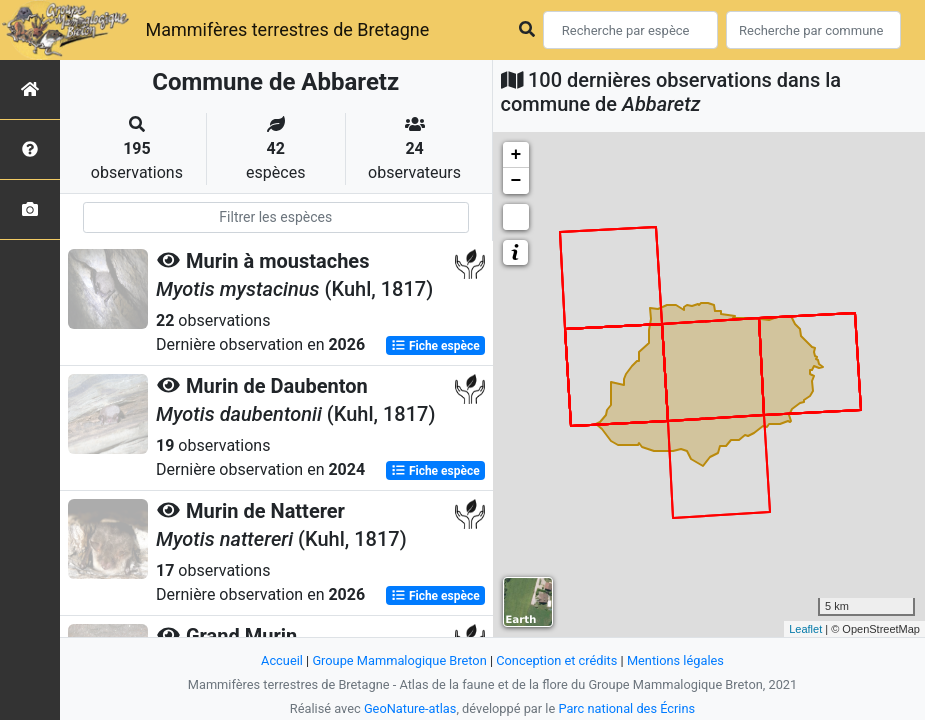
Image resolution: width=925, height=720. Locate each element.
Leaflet (805, 629)
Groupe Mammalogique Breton (399, 660)
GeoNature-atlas (410, 708)
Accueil (282, 660)
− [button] (516, 181)
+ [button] (516, 155)
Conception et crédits (556, 660)
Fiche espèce (435, 346)
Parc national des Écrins (626, 708)
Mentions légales (675, 660)
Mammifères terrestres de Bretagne (287, 29)
